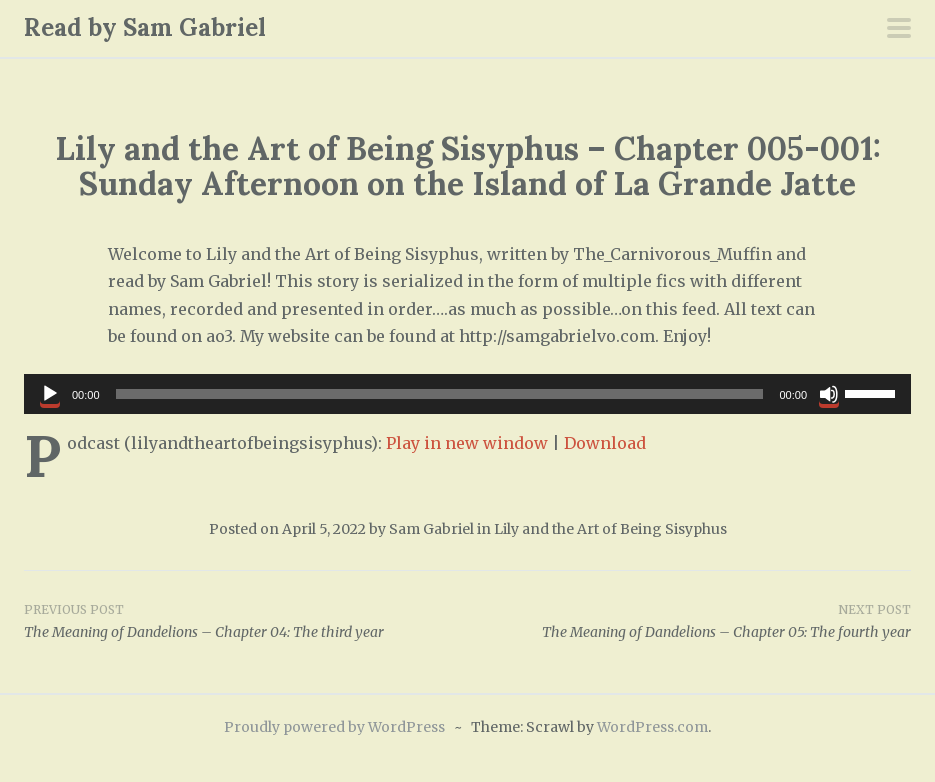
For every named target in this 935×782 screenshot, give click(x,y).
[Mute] (829, 394)
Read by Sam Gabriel (145, 27)
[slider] (440, 394)
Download (605, 443)
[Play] (50, 394)
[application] (467, 394)
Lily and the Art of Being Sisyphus (610, 529)
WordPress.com (652, 727)
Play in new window (467, 443)
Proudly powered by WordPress (334, 727)
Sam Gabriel (431, 529)
